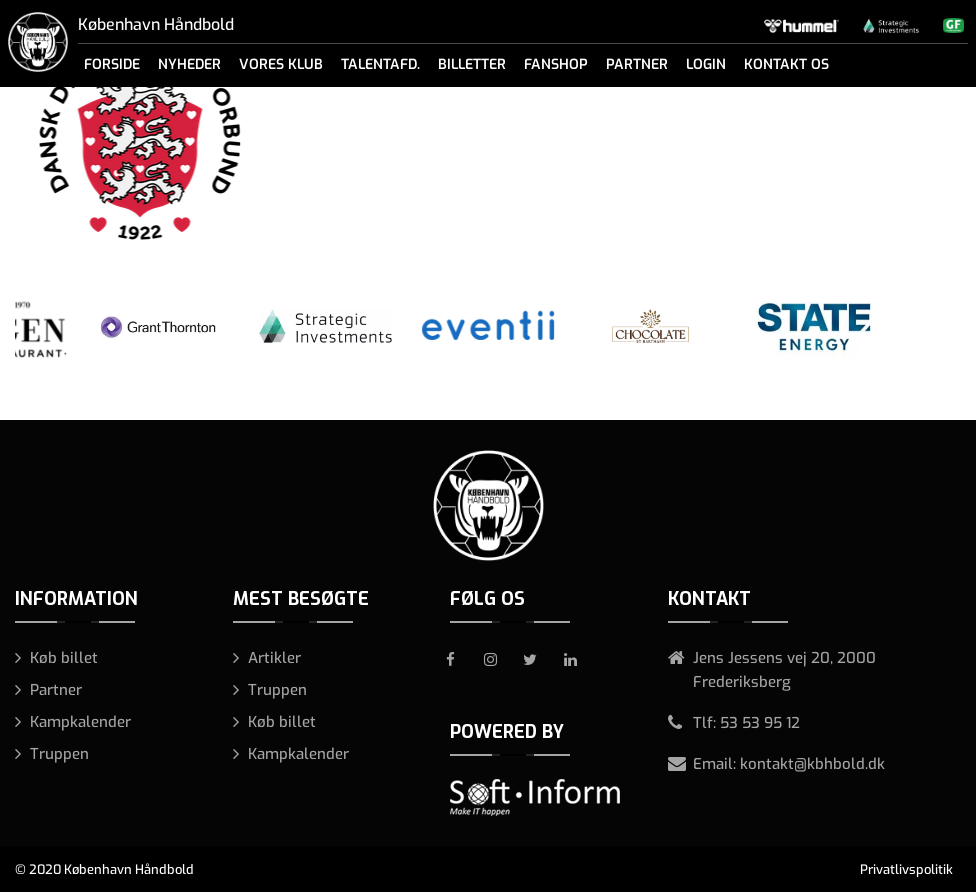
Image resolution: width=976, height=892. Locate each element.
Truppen (59, 754)
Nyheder (189, 64)
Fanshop (556, 64)
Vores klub (281, 64)
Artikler (274, 658)
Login (706, 64)
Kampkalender (80, 722)
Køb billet (64, 658)
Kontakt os (786, 64)
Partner (637, 64)
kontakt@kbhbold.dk (812, 764)
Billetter (472, 64)
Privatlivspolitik (906, 869)
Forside (112, 64)
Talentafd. (380, 64)
